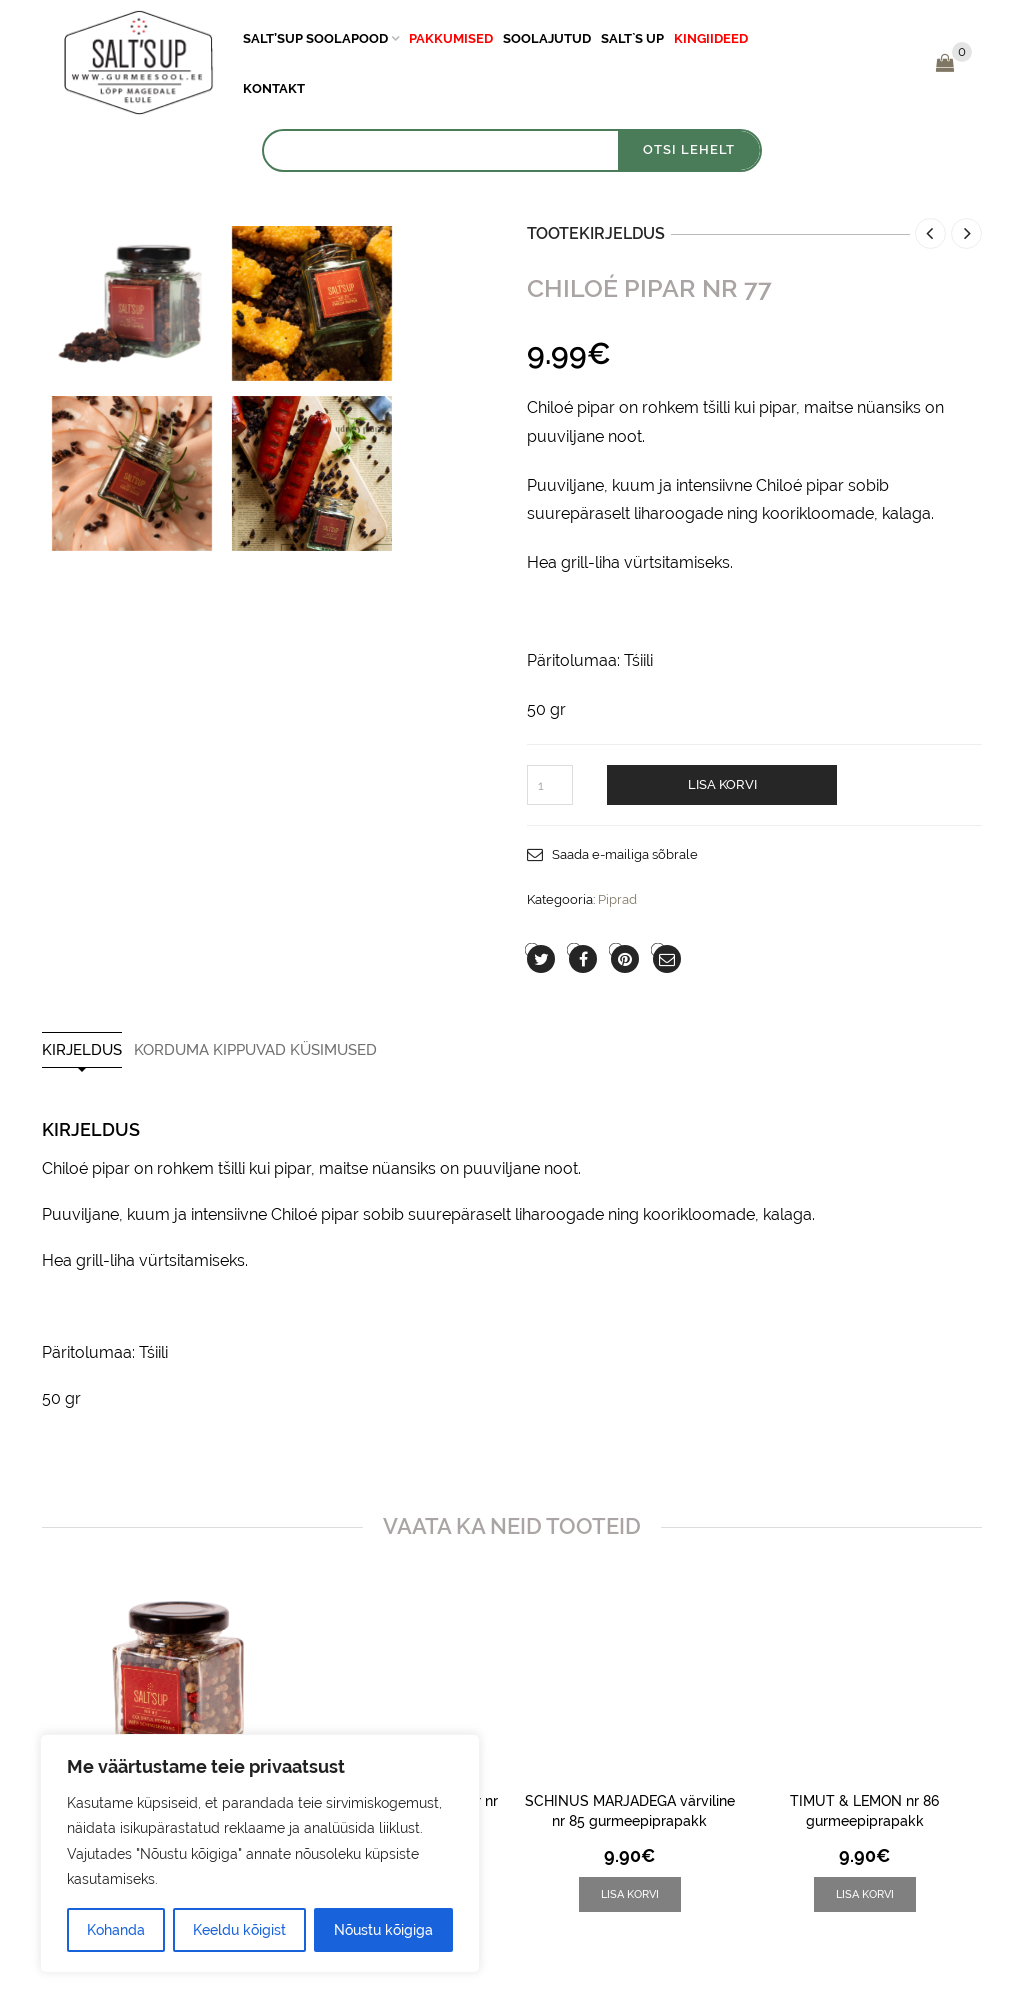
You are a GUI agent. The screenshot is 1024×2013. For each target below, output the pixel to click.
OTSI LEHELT (689, 149)
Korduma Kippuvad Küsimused (255, 1050)
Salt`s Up (632, 38)
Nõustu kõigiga (383, 1930)
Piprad (617, 899)
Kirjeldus (82, 1050)
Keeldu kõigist (239, 1930)
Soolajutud (547, 38)
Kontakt (274, 88)
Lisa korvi (722, 784)
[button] (630, 1894)
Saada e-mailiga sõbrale (625, 854)
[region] (260, 1853)
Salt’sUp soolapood (315, 38)
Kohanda (116, 1930)
